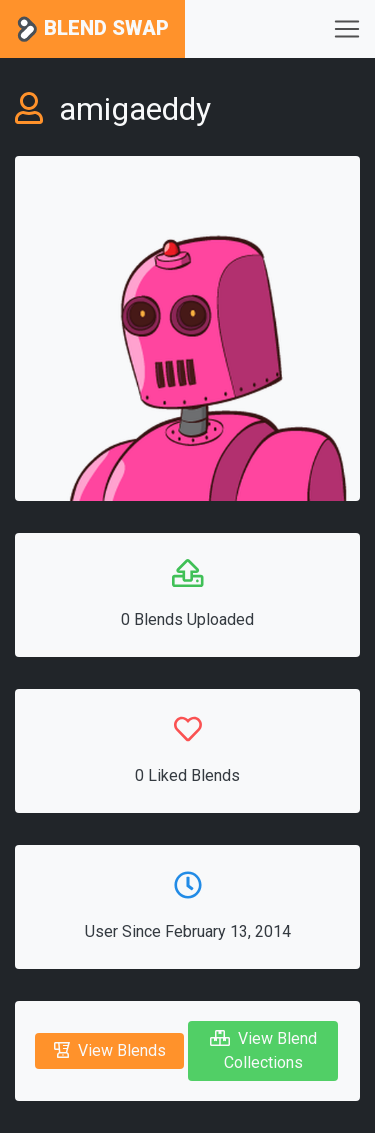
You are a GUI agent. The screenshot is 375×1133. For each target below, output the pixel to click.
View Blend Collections (263, 1050)
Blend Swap (92, 29)
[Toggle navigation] (347, 29)
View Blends (110, 1050)
